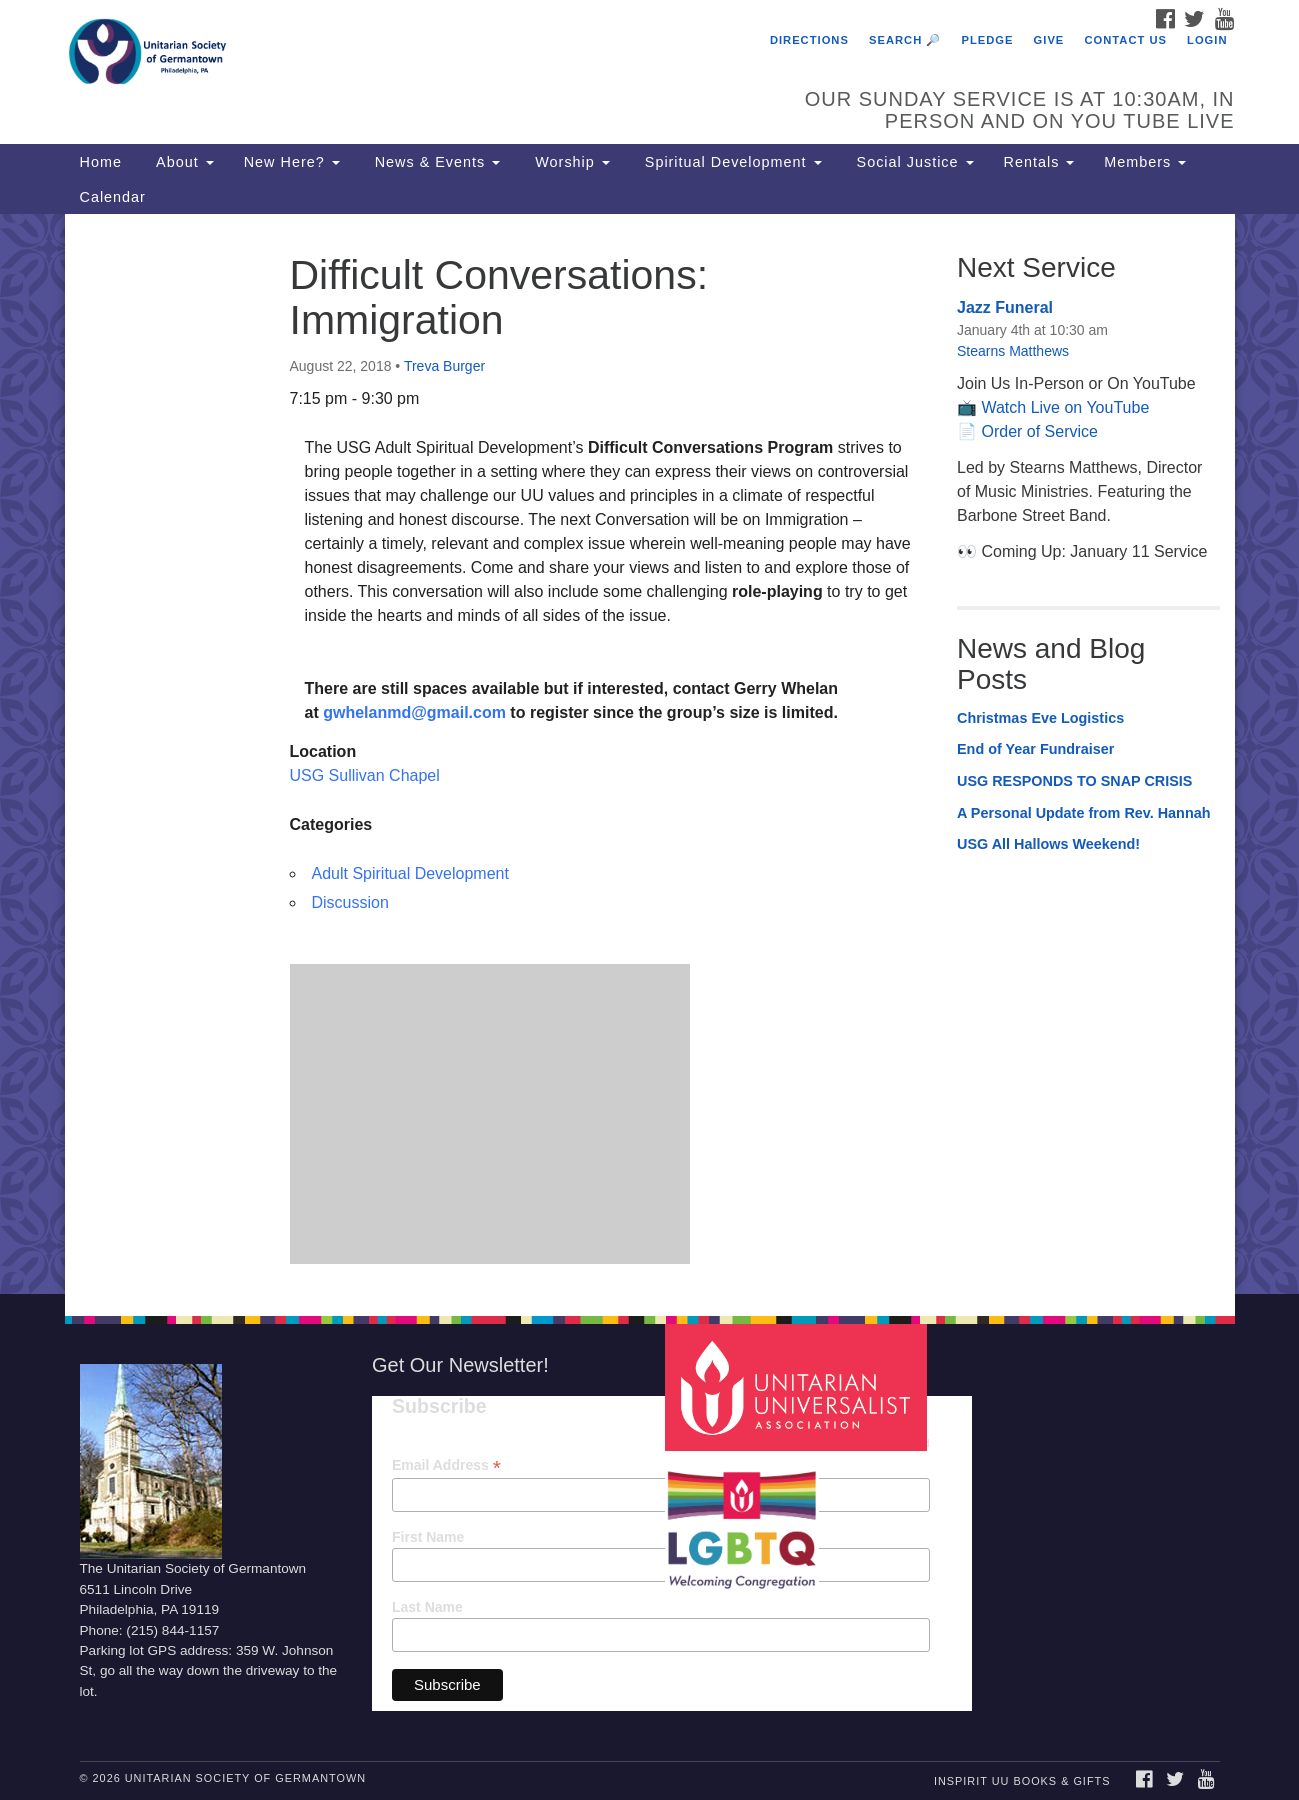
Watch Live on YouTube (1065, 407)
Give (1049, 40)
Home (101, 162)
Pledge (987, 40)
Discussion (350, 902)
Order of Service (1039, 431)
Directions (809, 40)
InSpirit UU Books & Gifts (1022, 1781)
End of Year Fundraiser (1035, 749)
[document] (649, 753)
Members (1145, 162)
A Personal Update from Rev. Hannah (1084, 813)
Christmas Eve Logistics (1040, 718)
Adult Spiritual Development (410, 873)
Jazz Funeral (1005, 307)
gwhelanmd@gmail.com (414, 712)
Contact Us (1125, 40)
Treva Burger (444, 366)
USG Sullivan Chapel (365, 775)
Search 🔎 (905, 40)
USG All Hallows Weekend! (1048, 844)
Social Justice (913, 162)
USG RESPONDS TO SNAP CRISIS (1074, 781)
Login (1207, 40)
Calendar (113, 197)
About (183, 162)
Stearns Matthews (1013, 351)
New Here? (292, 162)
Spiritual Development (731, 162)
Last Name (427, 1607)
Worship (570, 162)
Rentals (1039, 162)
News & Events (435, 162)
